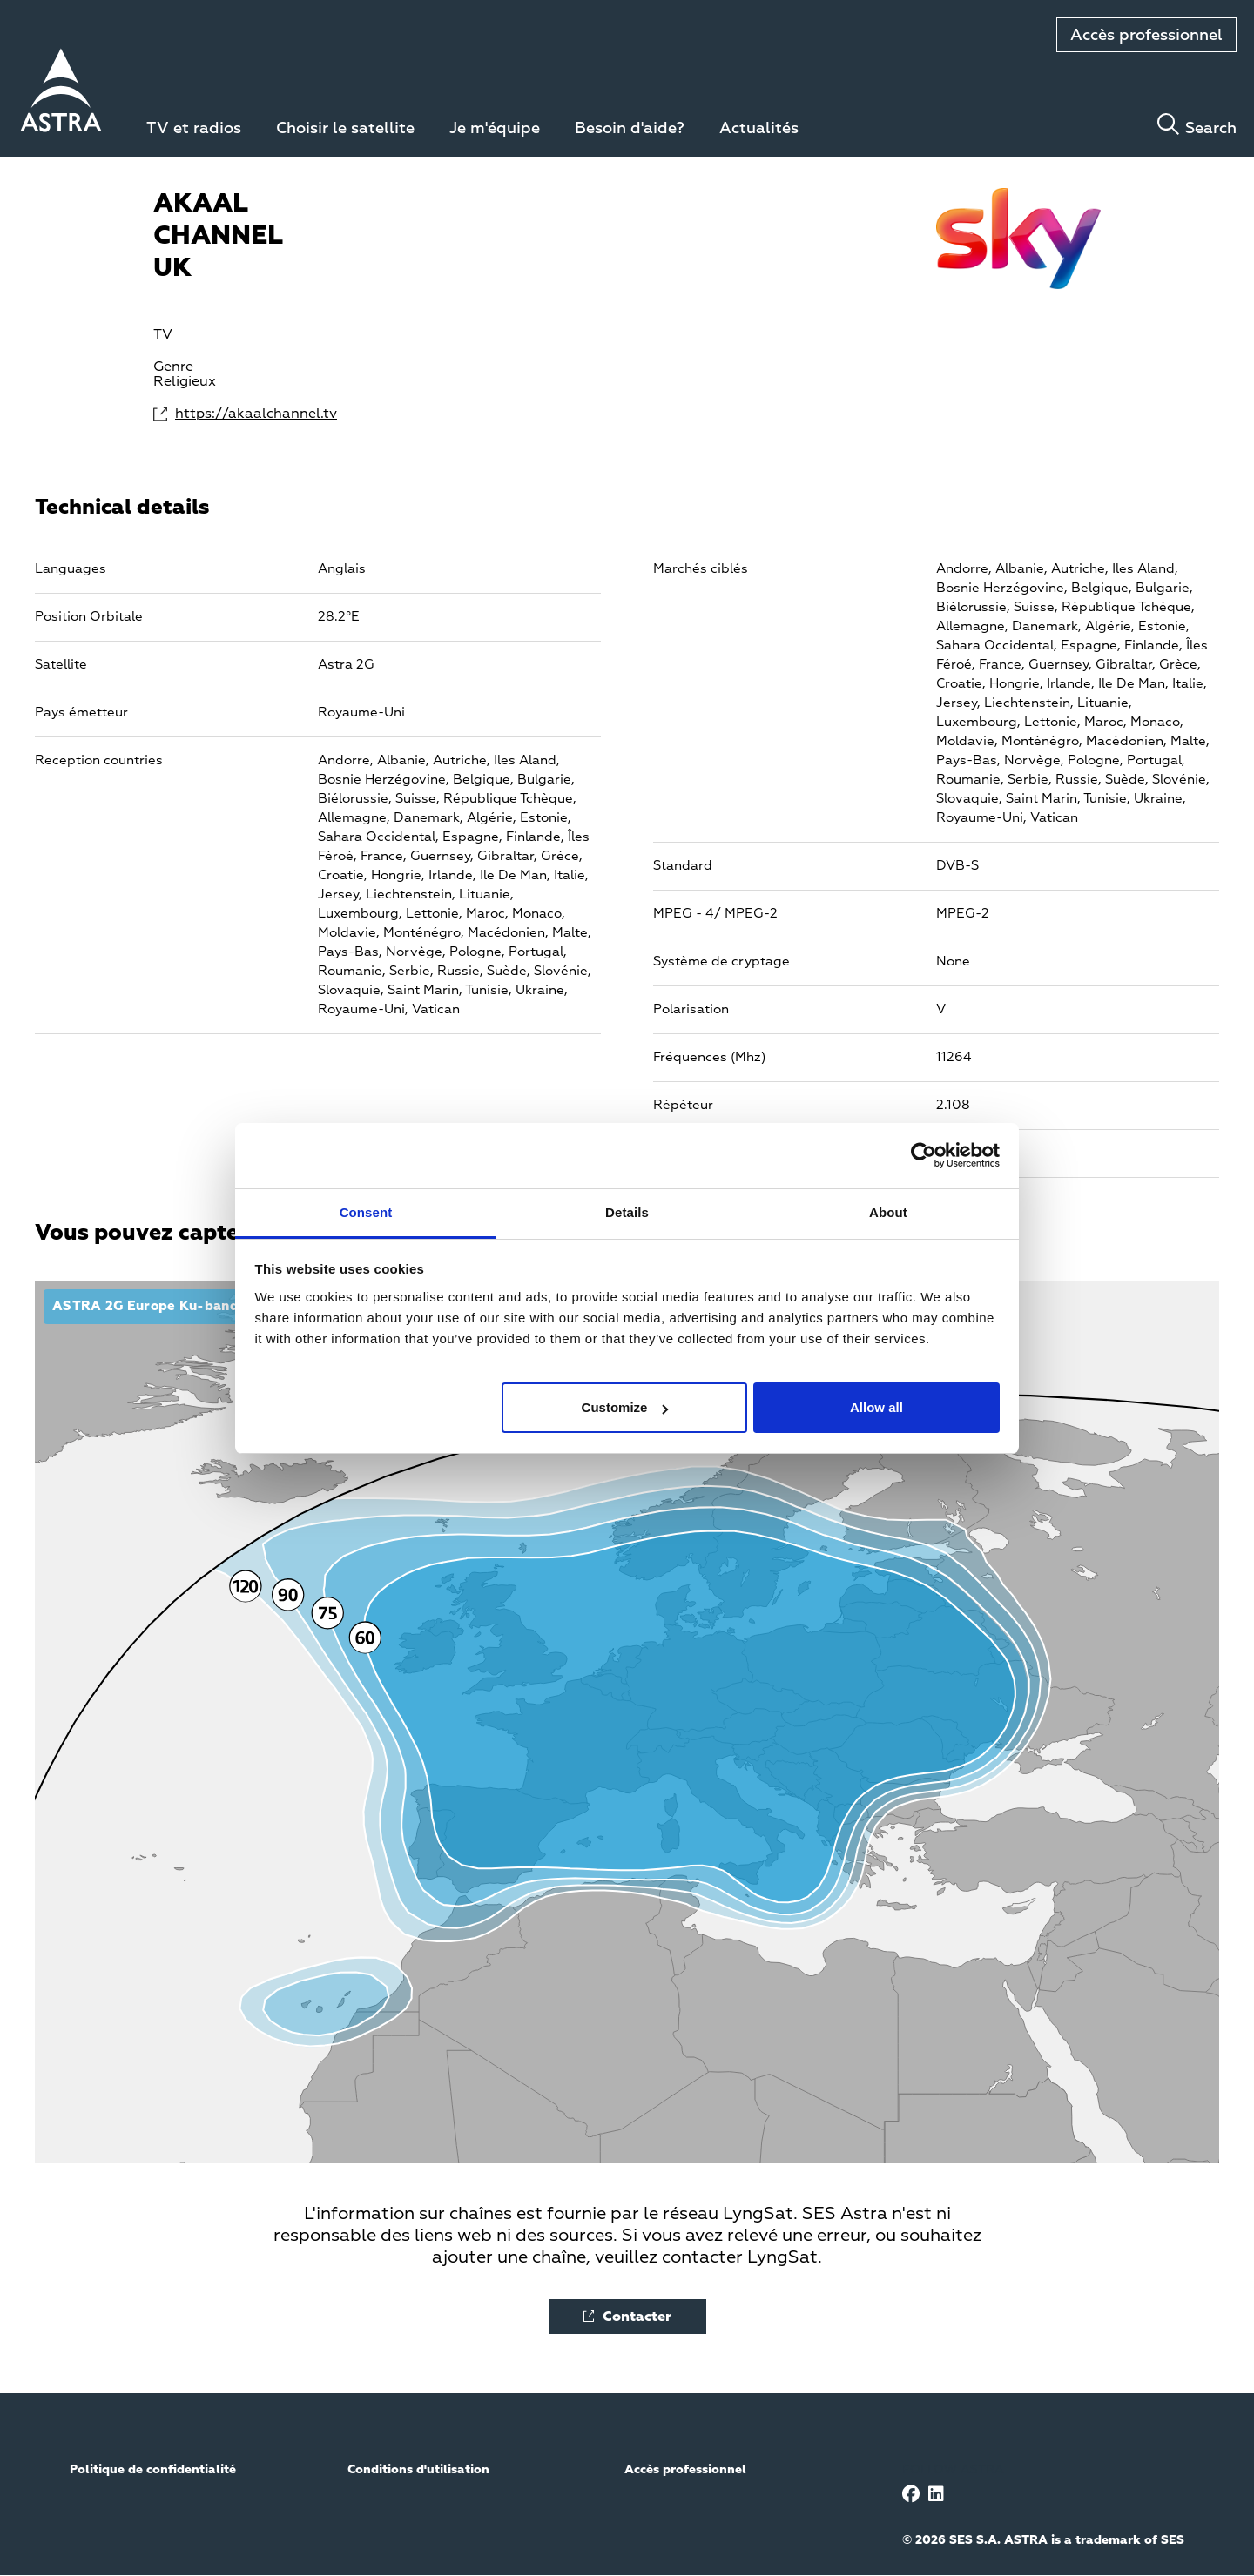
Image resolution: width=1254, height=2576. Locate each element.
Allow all (876, 1407)
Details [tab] (627, 1212)
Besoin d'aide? (629, 129)
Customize (625, 1407)
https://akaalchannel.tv (246, 414)
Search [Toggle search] (1211, 129)
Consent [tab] (366, 1212)
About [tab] (888, 1212)
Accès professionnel (1146, 36)
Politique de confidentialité (153, 2470)
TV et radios (193, 129)
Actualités (759, 129)
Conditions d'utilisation (418, 2470)
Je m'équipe (494, 129)
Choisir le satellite (345, 129)
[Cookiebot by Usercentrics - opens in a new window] (923, 1155)
